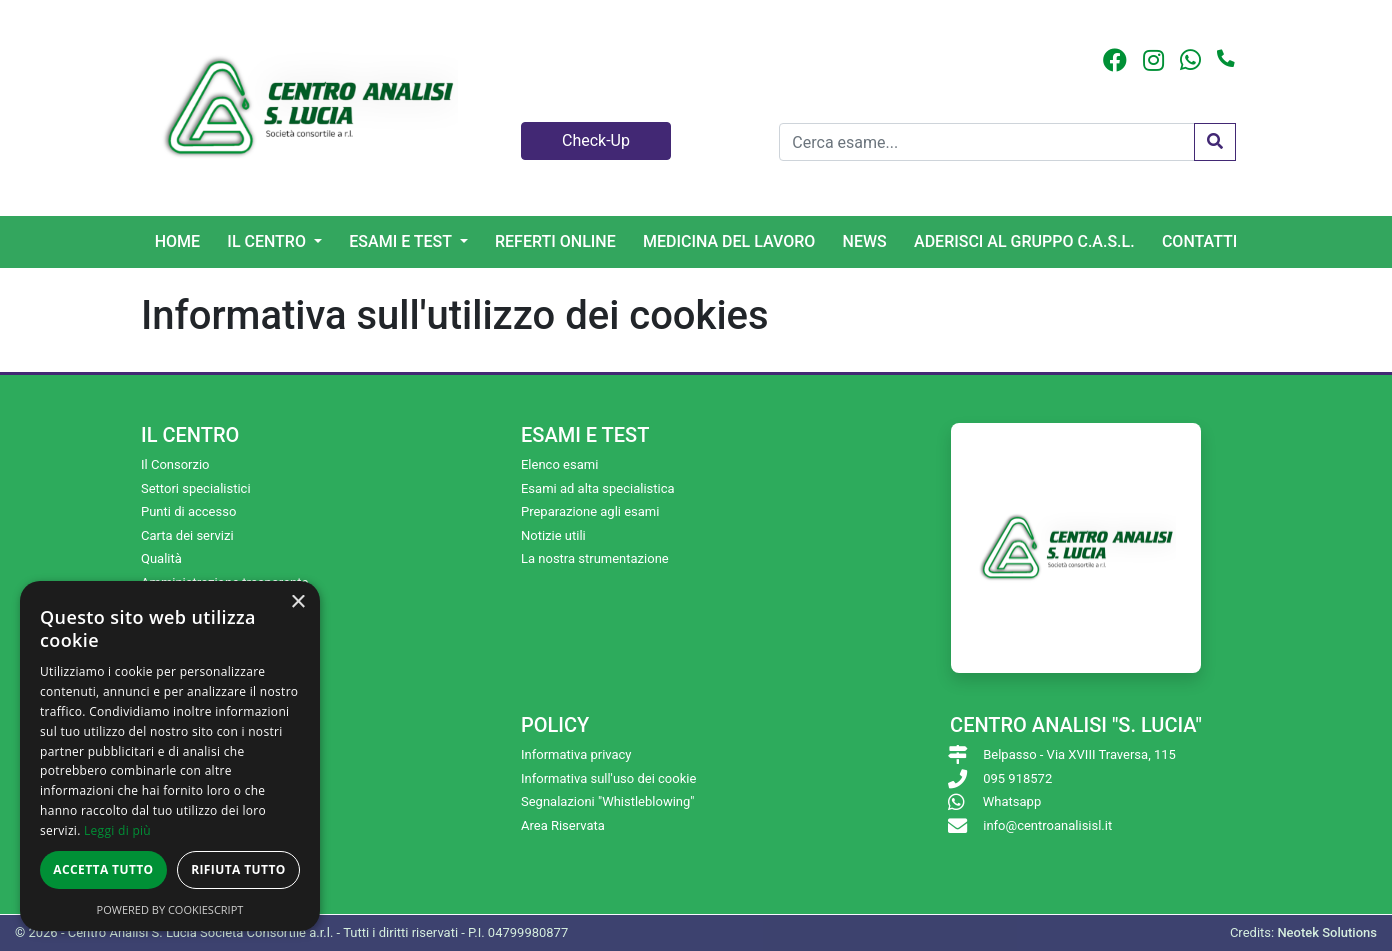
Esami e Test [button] (402, 241)
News (865, 241)
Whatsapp (1012, 801)
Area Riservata (563, 825)
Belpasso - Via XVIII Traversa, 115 (1079, 754)
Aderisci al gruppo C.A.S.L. (1024, 241)
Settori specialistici (196, 488)
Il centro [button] (268, 241)
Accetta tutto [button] (103, 869)
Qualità (161, 558)
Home (177, 241)
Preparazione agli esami (590, 511)
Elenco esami (559, 464)
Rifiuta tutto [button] (238, 869)
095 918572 (1017, 778)
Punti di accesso (188, 511)
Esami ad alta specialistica (598, 488)
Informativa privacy (576, 754)
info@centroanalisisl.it (1047, 825)
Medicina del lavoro (729, 241)
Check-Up (596, 140)
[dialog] (170, 756)
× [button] (297, 602)
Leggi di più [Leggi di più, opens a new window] (117, 830)
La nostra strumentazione (595, 558)
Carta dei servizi (187, 535)
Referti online (555, 241)
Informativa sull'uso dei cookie (608, 778)
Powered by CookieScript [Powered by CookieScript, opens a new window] (170, 909)
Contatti (1199, 241)
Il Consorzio (175, 464)
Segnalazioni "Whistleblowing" (607, 801)
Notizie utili (553, 535)
